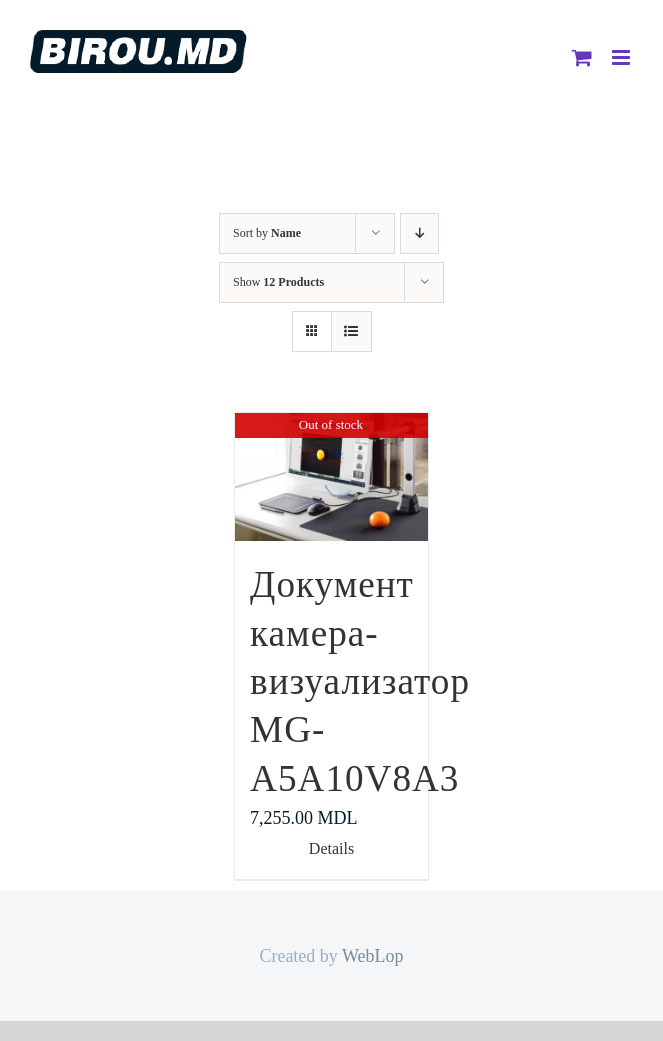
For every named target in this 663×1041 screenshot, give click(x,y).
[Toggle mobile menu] (622, 57)
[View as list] (351, 331)
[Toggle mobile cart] (582, 57)
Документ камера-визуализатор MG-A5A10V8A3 (360, 681)
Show (278, 282)
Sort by (267, 233)
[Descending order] (419, 233)
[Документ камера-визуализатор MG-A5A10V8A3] (331, 477)
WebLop (373, 956)
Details (331, 848)
